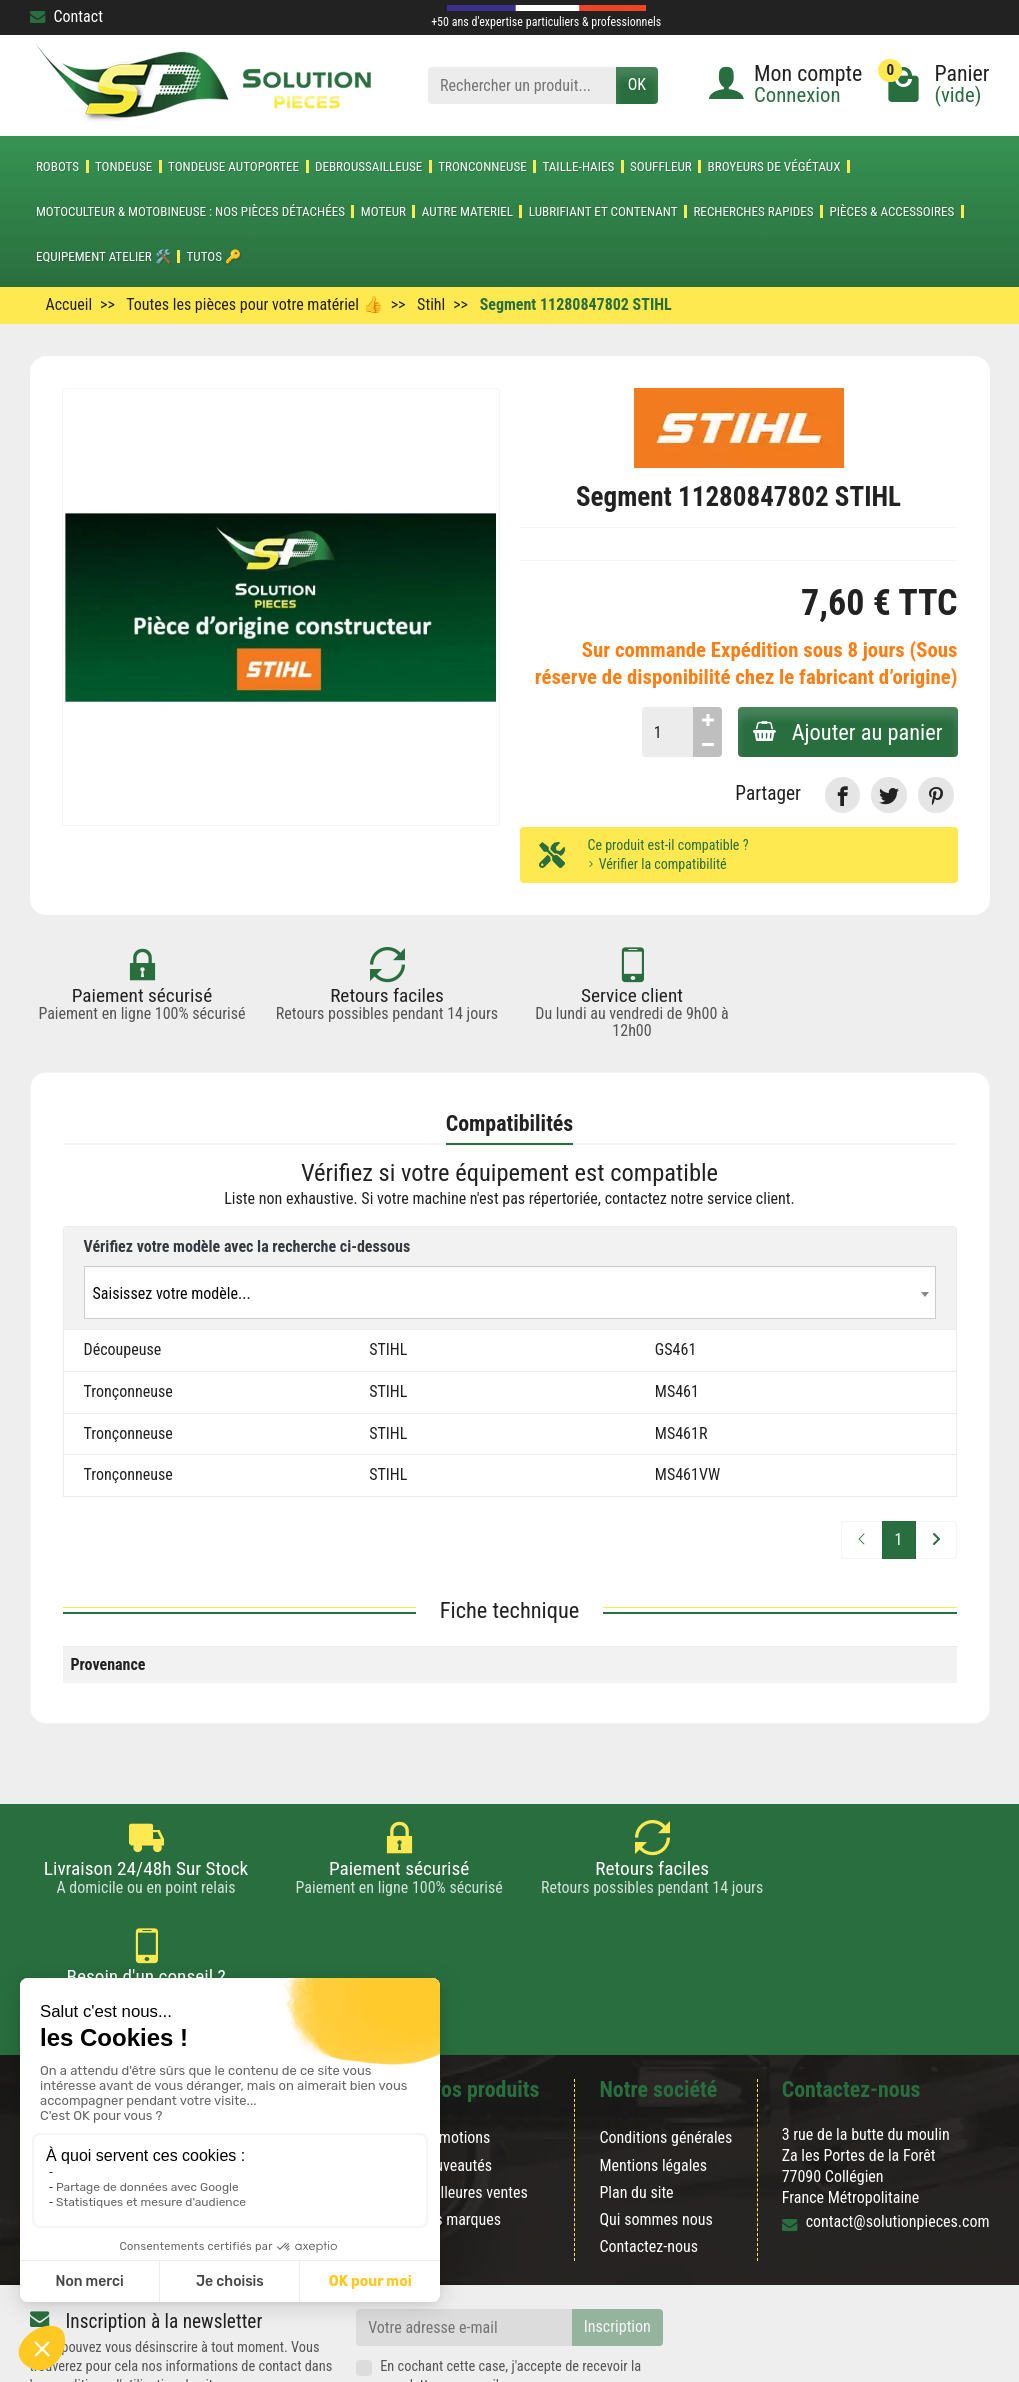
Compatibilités (510, 1123)
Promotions (453, 2047)
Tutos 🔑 (214, 256)
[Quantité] (665, 732)
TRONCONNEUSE (482, 166)
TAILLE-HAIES (578, 166)
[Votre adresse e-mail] (464, 2237)
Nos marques (459, 2129)
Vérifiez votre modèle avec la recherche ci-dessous (247, 1246)
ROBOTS (57, 166)
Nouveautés (454, 2074)
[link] (842, 794)
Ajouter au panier (847, 732)
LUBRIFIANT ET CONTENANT (603, 211)
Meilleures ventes (472, 2102)
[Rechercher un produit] (522, 85)
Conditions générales (665, 2047)
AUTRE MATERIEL (467, 211)
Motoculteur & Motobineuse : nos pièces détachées (190, 211)
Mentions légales (653, 2074)
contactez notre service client (698, 1199)
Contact (66, 16)
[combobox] (510, 1292)
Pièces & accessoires (891, 211)
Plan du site (636, 2102)
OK (637, 84)
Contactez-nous (648, 2156)
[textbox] (510, 1293)
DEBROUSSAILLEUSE (368, 166)
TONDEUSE (123, 166)
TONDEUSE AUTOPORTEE (233, 166)
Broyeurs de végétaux (774, 166)
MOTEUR (383, 211)
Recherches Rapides (753, 211)
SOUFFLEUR (661, 166)
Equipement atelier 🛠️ (103, 256)
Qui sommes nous (655, 2129)
